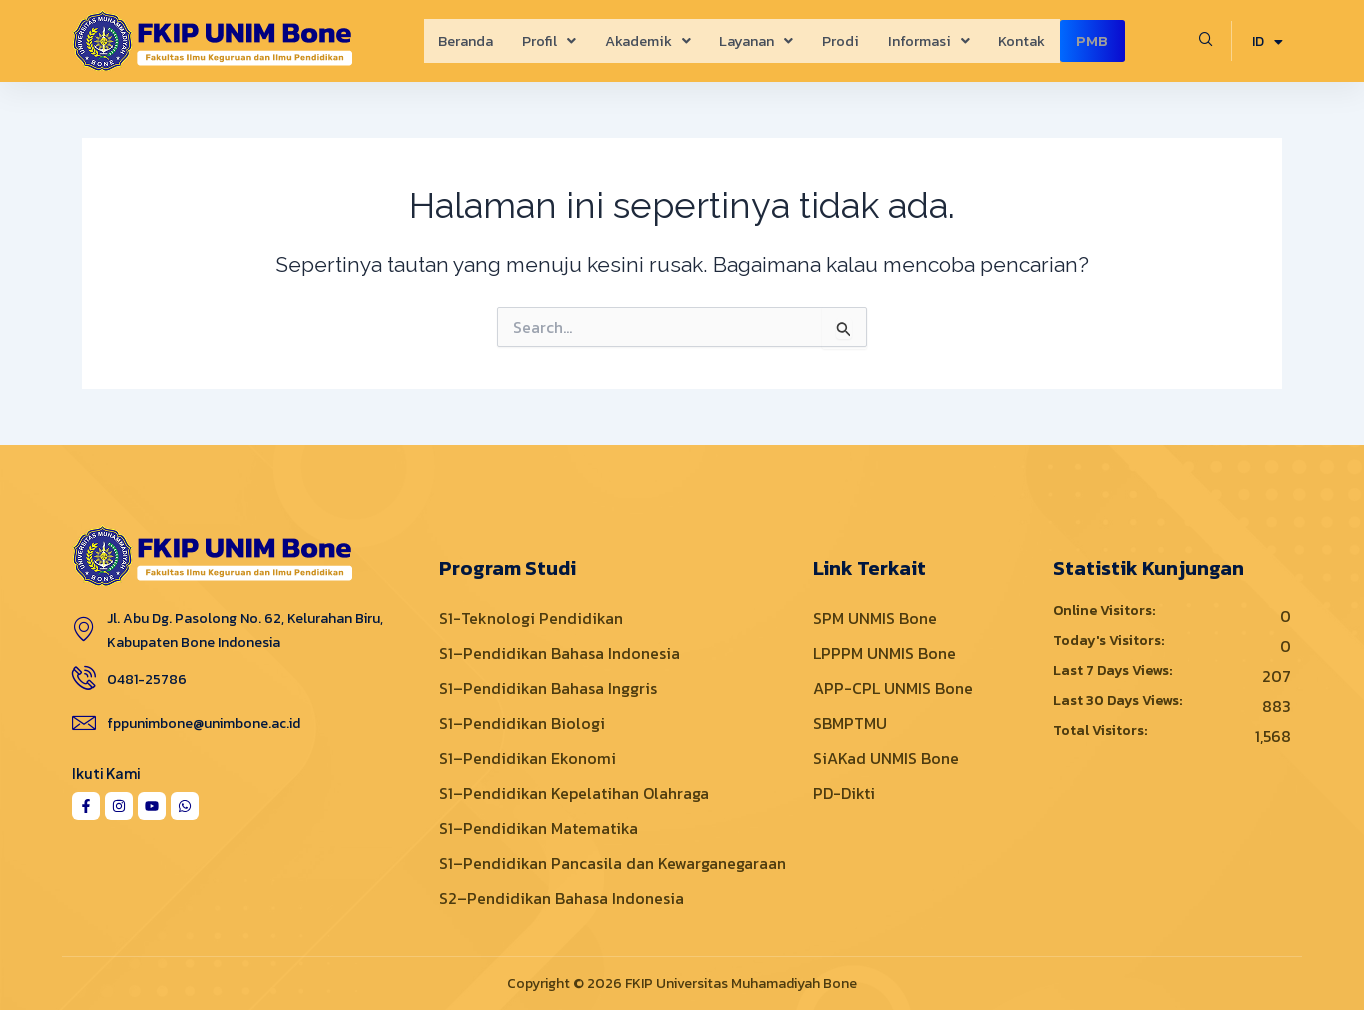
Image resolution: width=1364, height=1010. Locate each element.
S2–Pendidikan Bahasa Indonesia (561, 898)
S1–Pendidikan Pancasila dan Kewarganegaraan (612, 863)
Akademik (641, 41)
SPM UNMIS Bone (875, 618)
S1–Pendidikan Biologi (522, 723)
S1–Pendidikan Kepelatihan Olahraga (574, 793)
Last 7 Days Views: (1114, 671)
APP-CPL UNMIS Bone (893, 688)
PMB (1103, 41)
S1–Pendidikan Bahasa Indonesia (559, 653)
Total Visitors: (1101, 731)
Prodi (840, 41)
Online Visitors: (1105, 611)
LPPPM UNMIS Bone (884, 653)
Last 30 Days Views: (1119, 701)
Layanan (754, 41)
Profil (539, 41)
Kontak (1028, 41)
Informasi (931, 41)
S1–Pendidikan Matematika (538, 828)
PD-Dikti (844, 793)
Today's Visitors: (1110, 641)
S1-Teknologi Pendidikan (531, 618)
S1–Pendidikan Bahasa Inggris (548, 688)
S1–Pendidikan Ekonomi (527, 758)
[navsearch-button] (1206, 41)
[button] (539, 41)
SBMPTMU (850, 723)
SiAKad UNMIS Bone (886, 758)
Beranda (453, 41)
